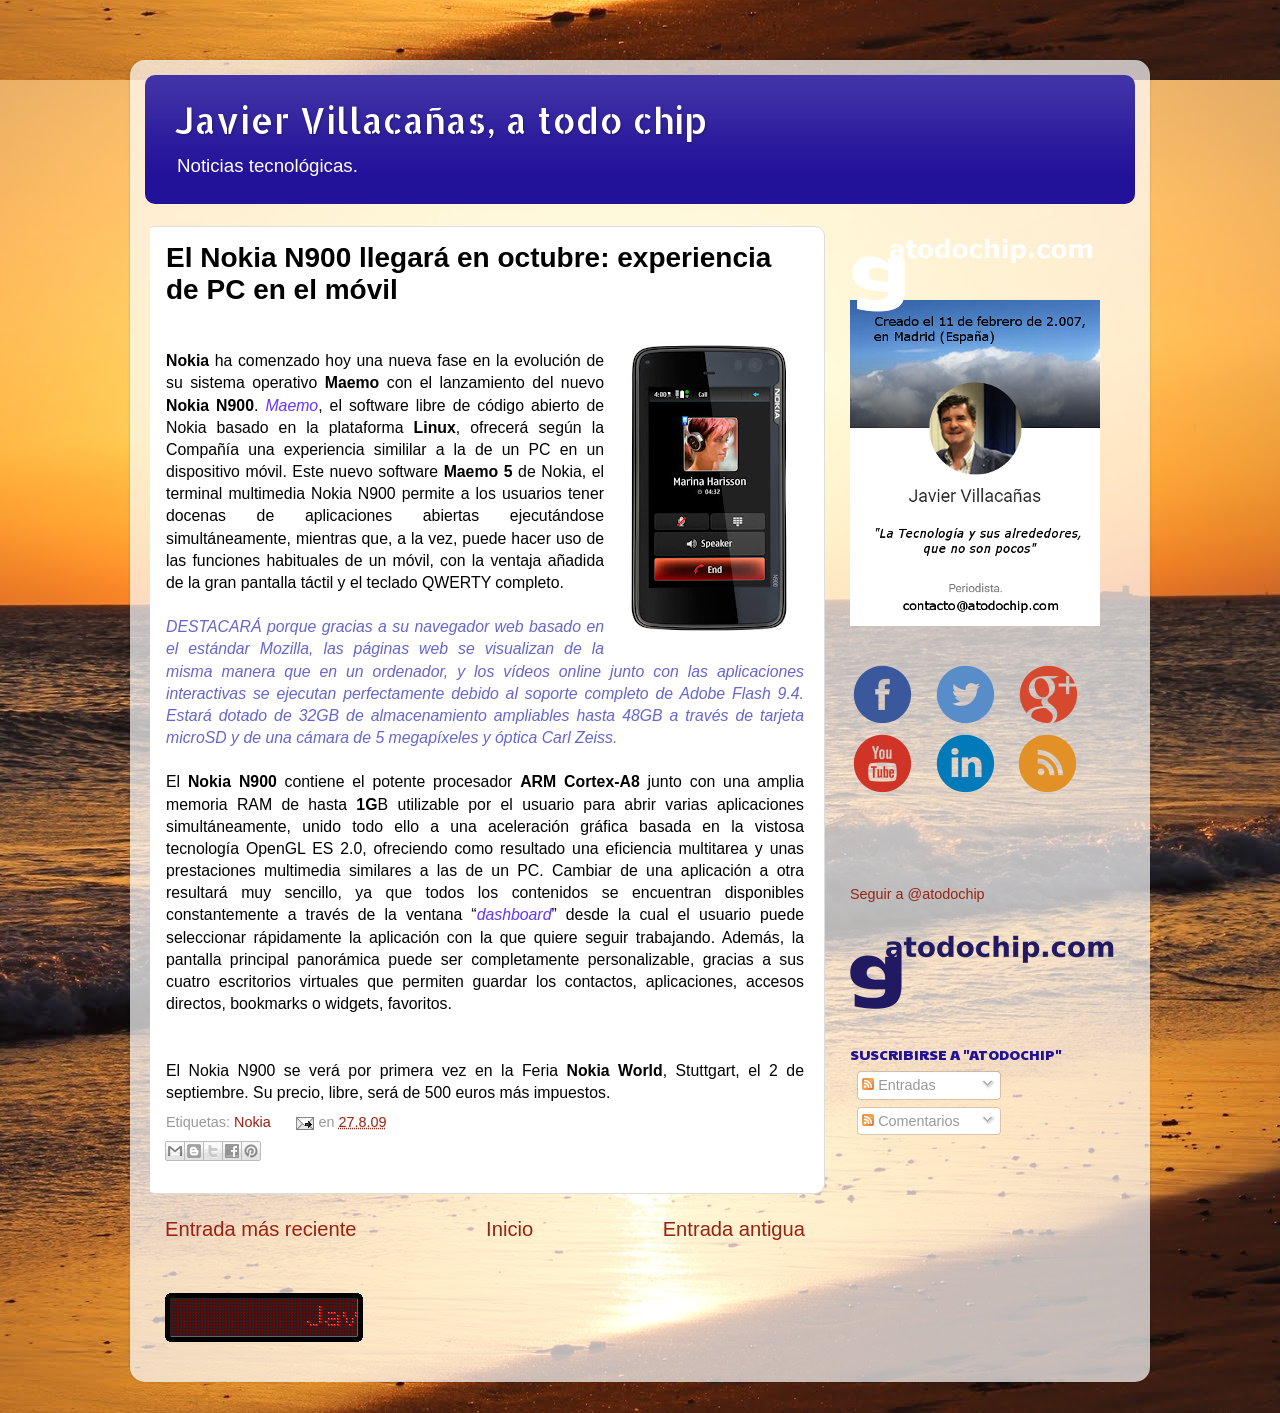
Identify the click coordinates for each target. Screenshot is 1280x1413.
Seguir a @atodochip (917, 894)
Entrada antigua (734, 1229)
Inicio (509, 1229)
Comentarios (911, 1121)
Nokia (252, 1122)
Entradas (899, 1085)
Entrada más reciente (261, 1229)
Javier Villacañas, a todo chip (441, 120)
